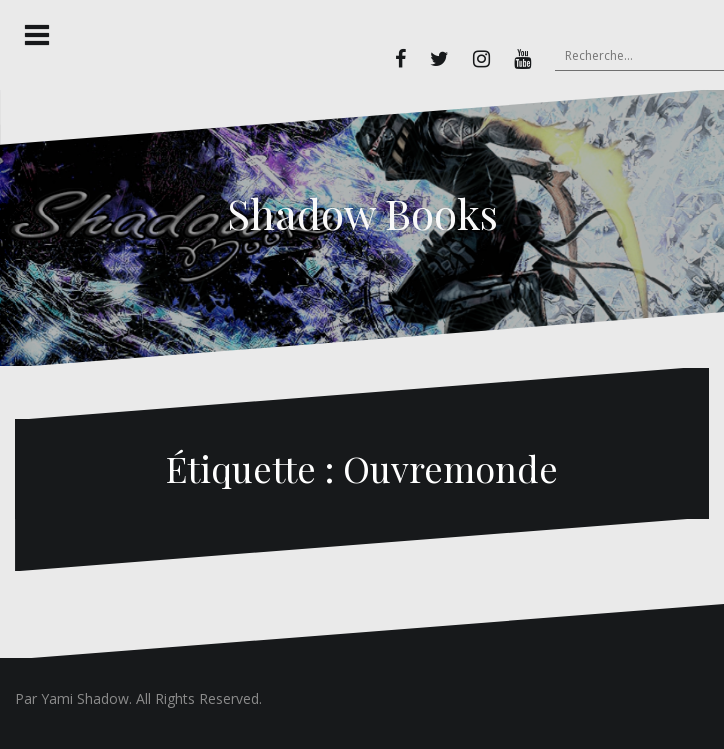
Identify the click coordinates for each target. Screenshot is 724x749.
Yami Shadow (85, 698)
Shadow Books (362, 213)
